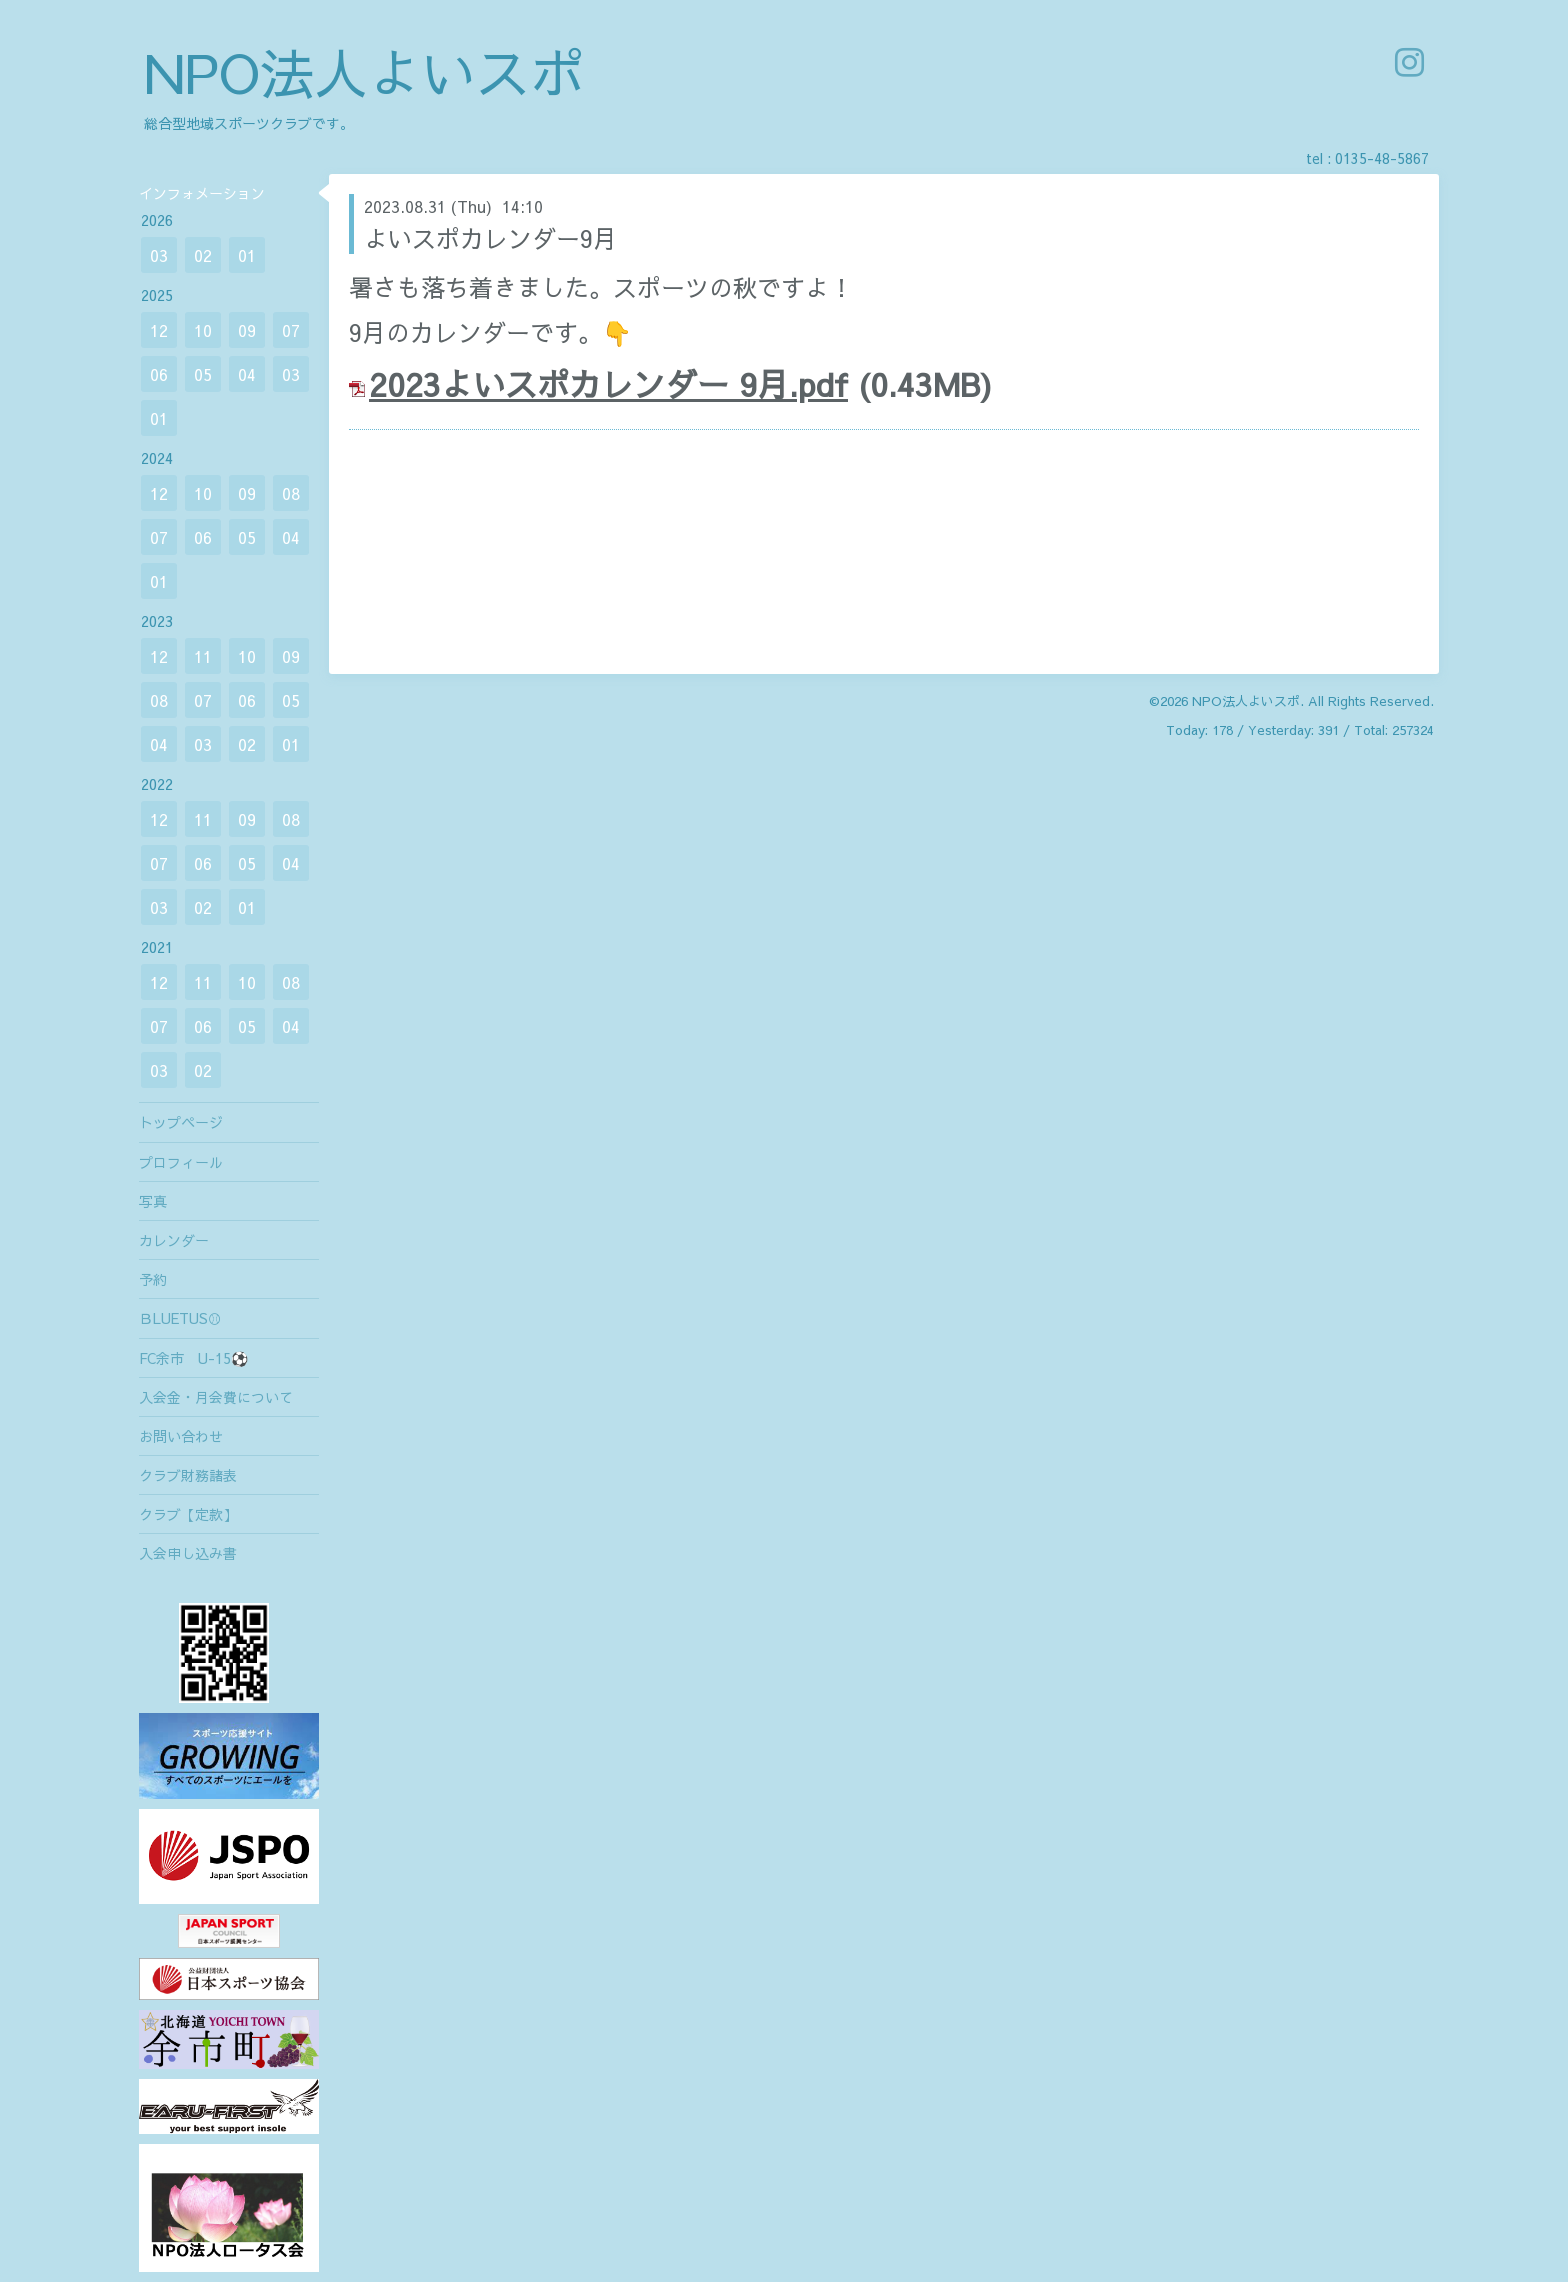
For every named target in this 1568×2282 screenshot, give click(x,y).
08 (291, 493)
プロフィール (181, 1162)
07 (291, 330)
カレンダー (174, 1240)
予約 (153, 1279)
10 (203, 330)
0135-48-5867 (1382, 158)
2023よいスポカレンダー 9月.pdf (608, 383)
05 (203, 374)
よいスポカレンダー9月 (490, 238)
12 (159, 330)
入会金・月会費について (216, 1397)
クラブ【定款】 (188, 1514)
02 (203, 255)
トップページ (181, 1122)
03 (159, 255)
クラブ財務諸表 (188, 1475)
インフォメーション (202, 193)
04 (247, 374)
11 (203, 656)
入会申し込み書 (188, 1553)
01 (247, 255)
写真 (153, 1201)
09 (247, 330)
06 (159, 374)
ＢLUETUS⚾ (180, 1318)
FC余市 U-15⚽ (193, 1358)
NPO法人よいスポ (364, 71)
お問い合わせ (181, 1436)
